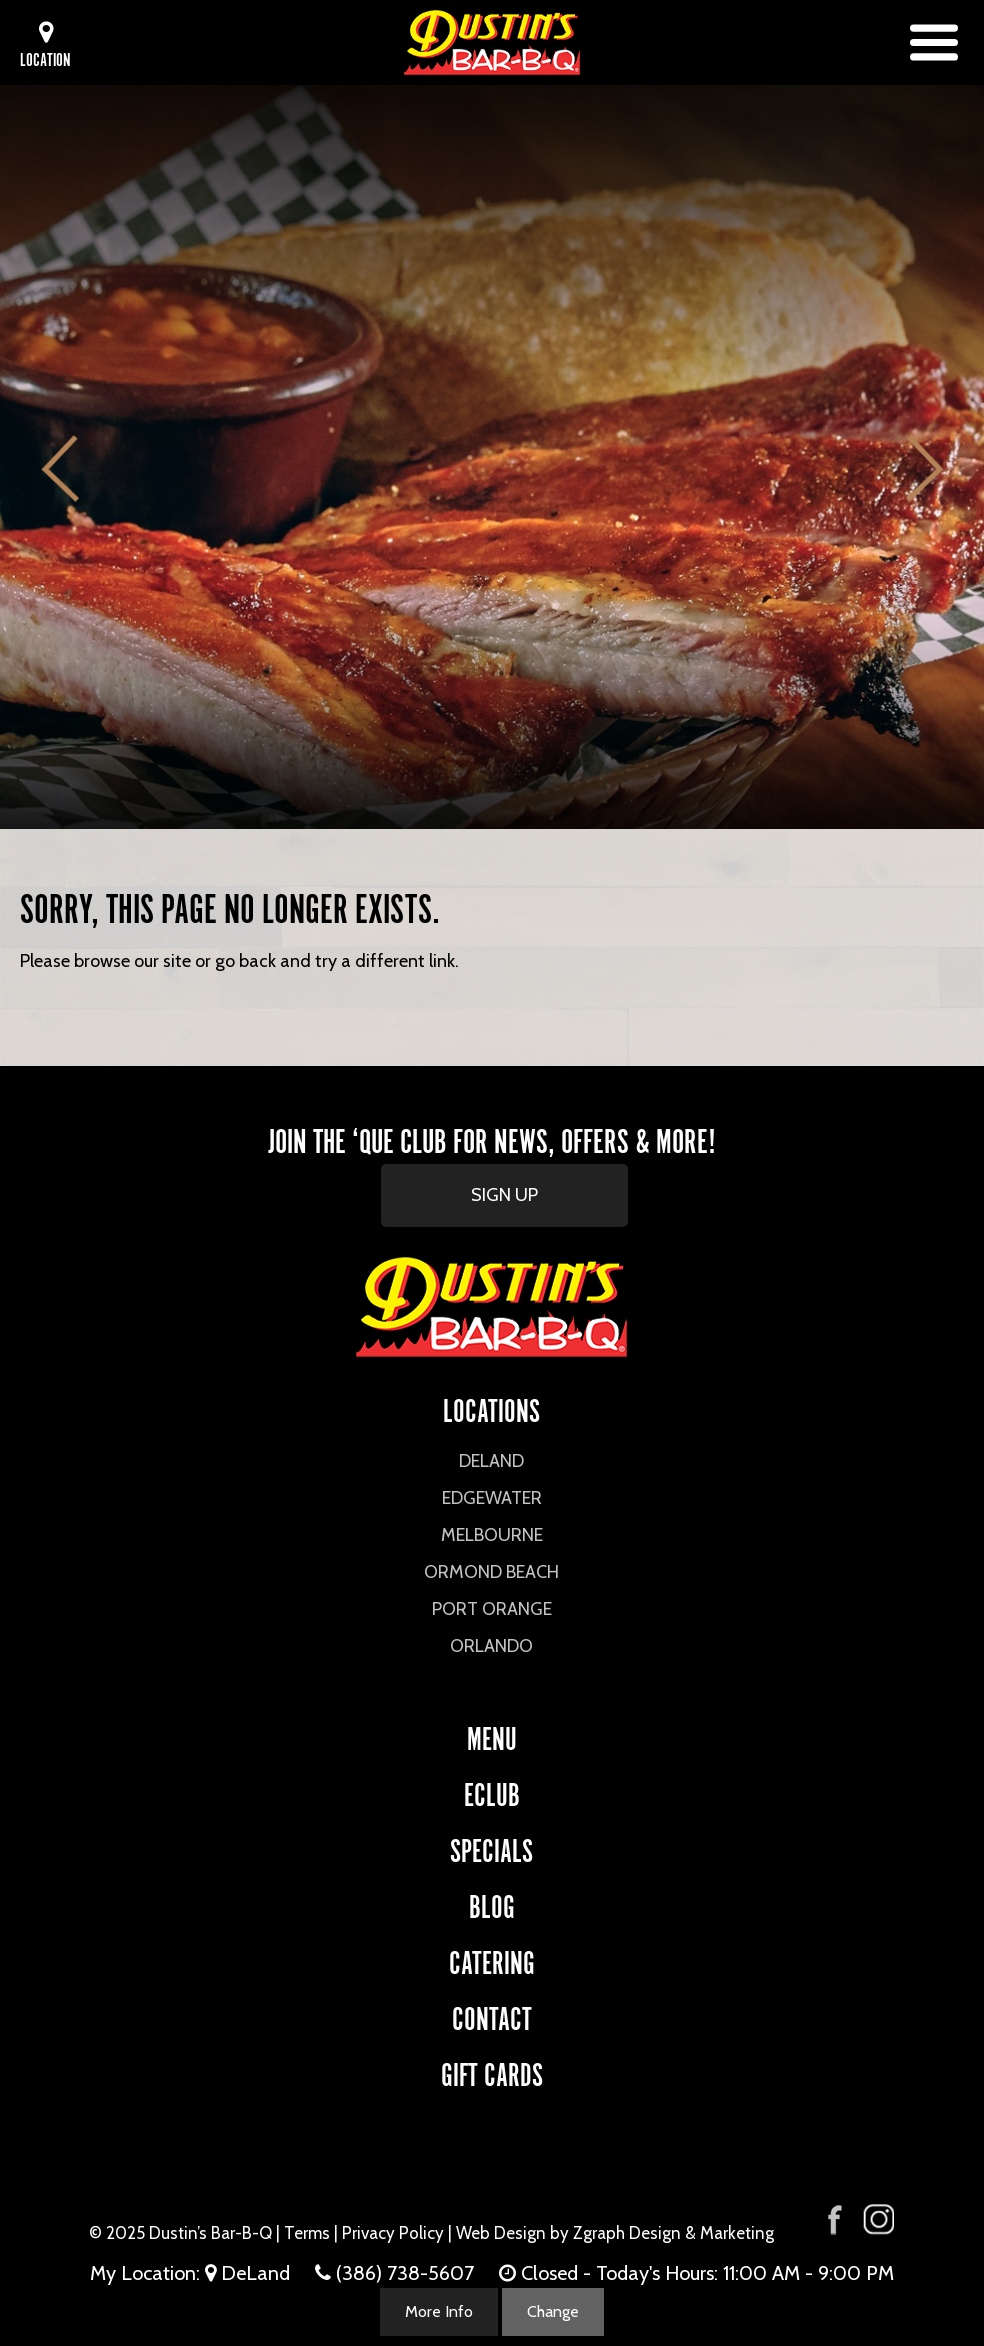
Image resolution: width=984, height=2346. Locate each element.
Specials (491, 1847)
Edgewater (492, 1498)
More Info (439, 2311)
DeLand (491, 1461)
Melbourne (492, 1535)
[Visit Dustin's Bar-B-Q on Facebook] (835, 2217)
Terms (307, 2233)
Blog (492, 1903)
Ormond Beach (491, 1572)
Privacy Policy (393, 2233)
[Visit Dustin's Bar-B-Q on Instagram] (878, 2219)
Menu (492, 1735)
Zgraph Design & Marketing (673, 2233)
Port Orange (492, 1609)
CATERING (492, 1959)
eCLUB (492, 1791)
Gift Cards (492, 2071)
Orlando (491, 1646)
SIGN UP (504, 1195)
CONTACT (492, 2015)
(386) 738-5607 (405, 2273)
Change (553, 2311)
